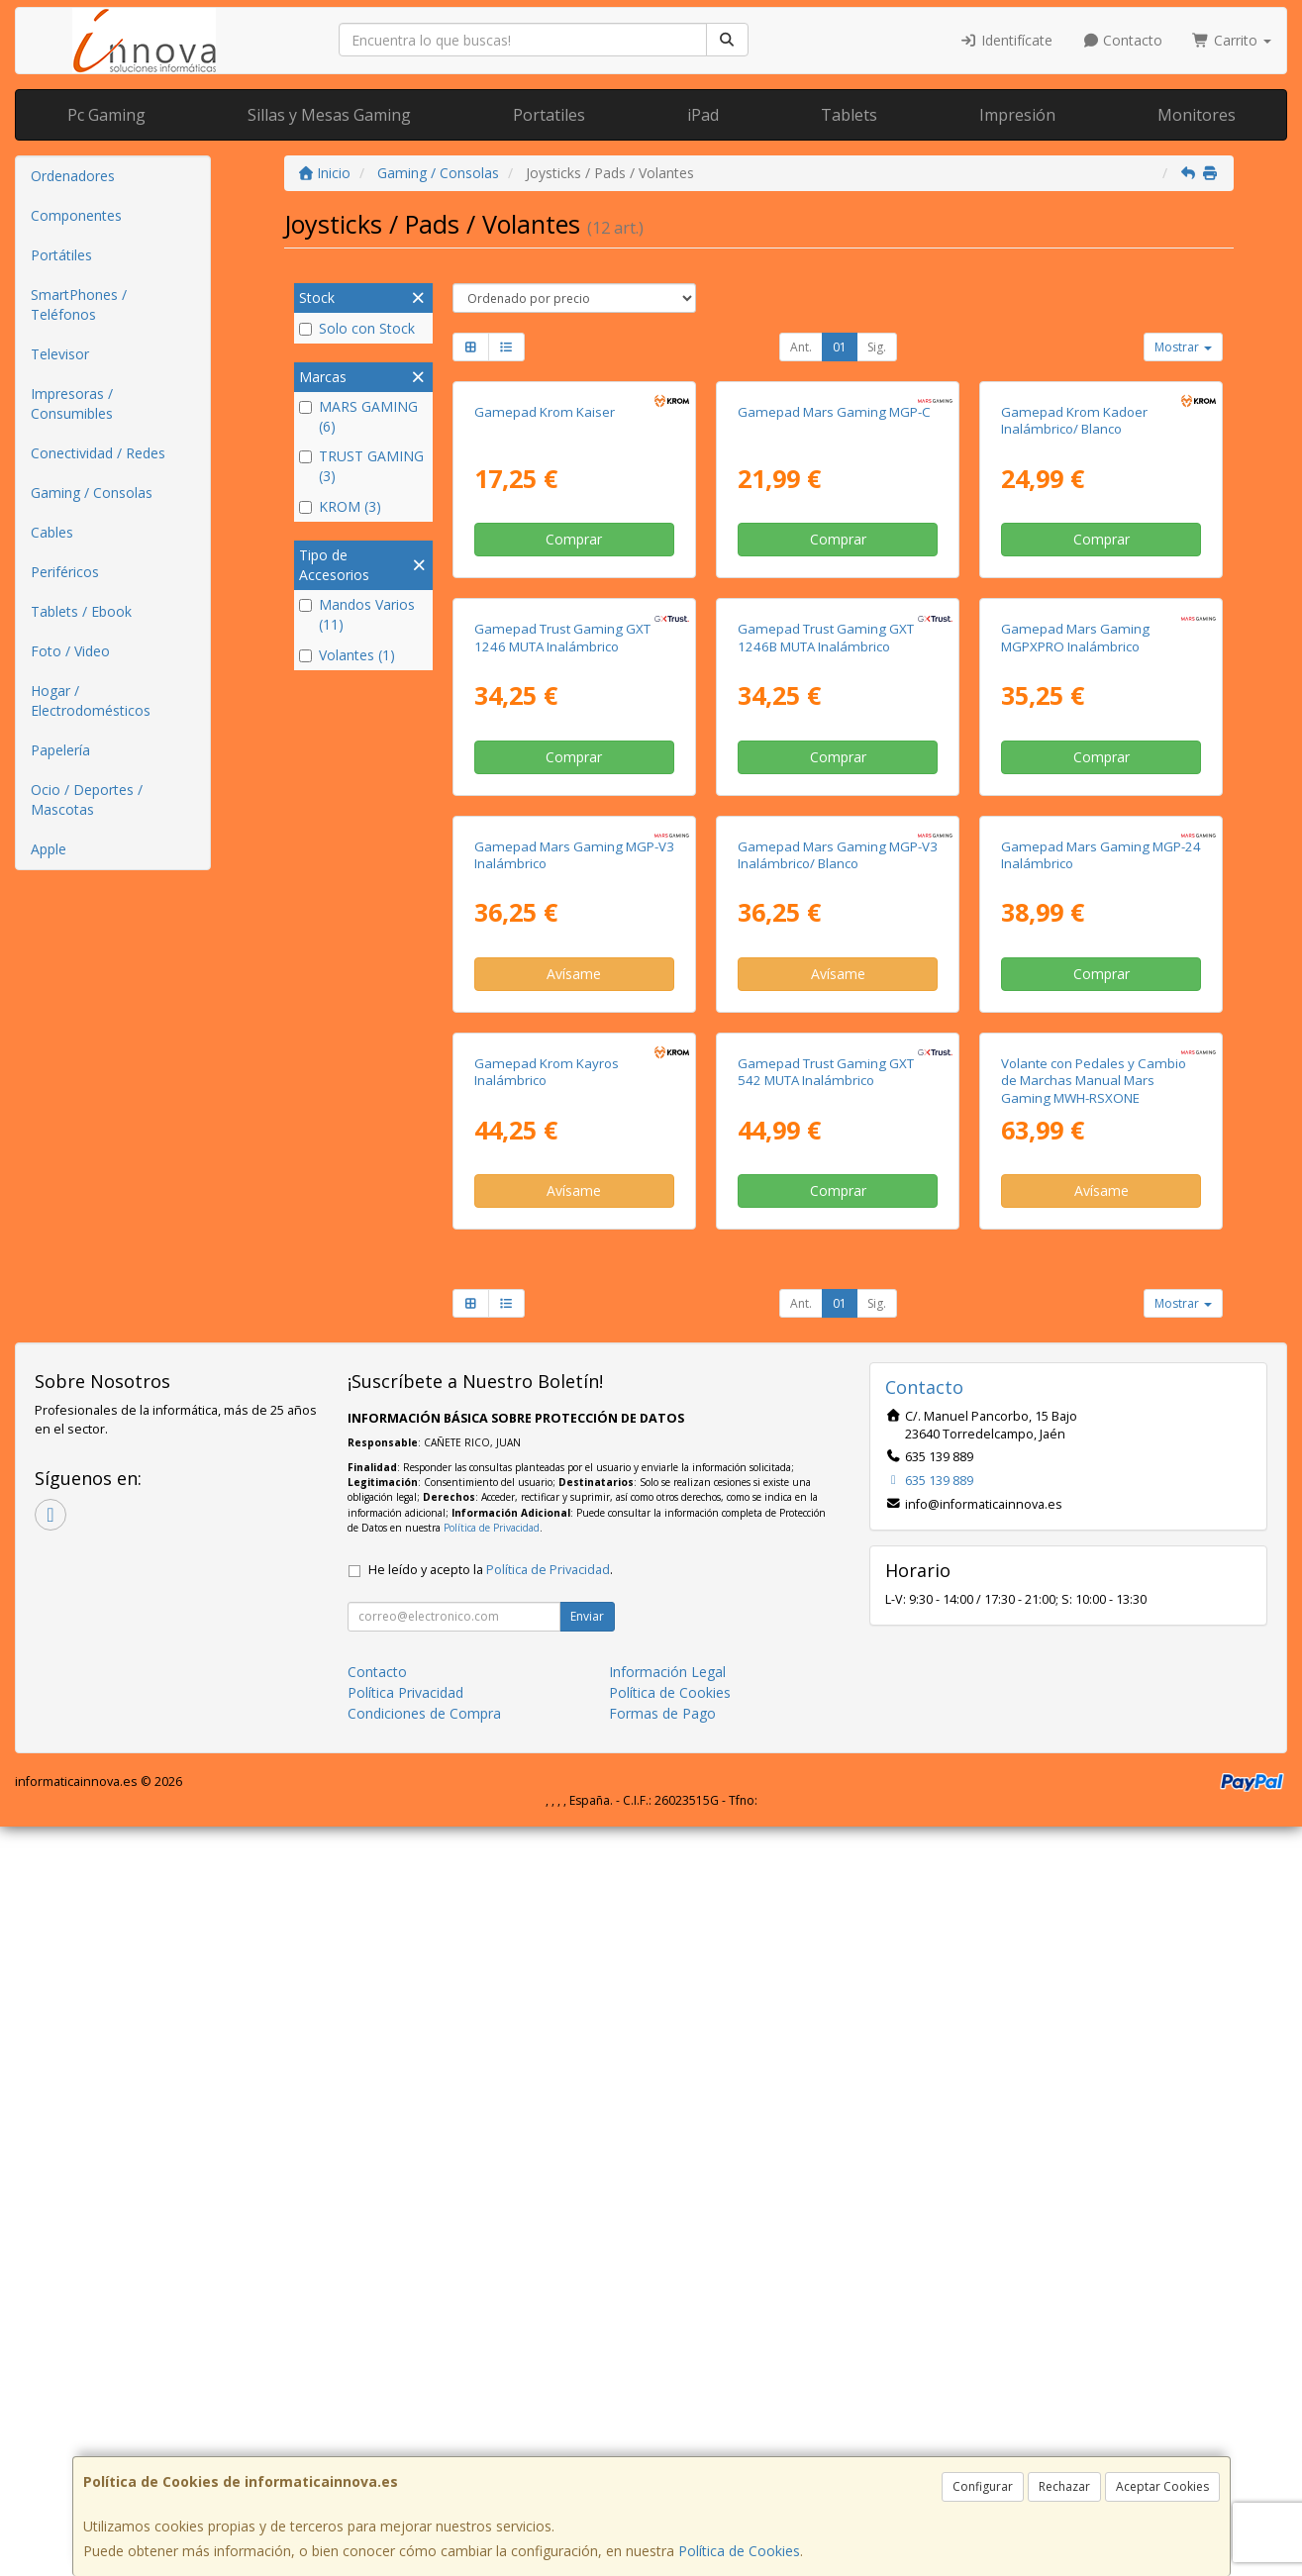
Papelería (60, 750)
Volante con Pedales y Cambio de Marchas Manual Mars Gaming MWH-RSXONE (1093, 1830)
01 (840, 347)
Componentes (76, 215)
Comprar (574, 726)
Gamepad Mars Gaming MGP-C (834, 599)
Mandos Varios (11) (357, 614)
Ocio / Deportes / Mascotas (87, 799)
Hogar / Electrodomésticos (90, 700)
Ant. (801, 347)
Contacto (1122, 40)
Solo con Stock (357, 328)
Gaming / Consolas (91, 492)
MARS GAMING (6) (358, 416)
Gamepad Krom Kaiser (544, 599)
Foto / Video (70, 651)
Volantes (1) (347, 654)
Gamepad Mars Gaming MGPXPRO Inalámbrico (1075, 1012)
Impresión (1017, 115)
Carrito (1231, 40)
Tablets (849, 115)
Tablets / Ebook (81, 611)
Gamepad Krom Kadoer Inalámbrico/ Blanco (1074, 607)
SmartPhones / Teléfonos (79, 304)
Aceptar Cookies (1162, 2486)
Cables (52, 532)
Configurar (982, 2486)
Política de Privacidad (492, 2276)
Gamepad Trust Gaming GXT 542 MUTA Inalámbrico (826, 1821)
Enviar (587, 2365)
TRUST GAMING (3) (361, 465)
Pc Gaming (106, 115)
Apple (48, 849)
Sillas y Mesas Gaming (329, 115)
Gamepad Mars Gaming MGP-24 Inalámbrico (1101, 1416)
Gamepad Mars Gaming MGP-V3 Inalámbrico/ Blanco (838, 1416)
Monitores (1196, 115)
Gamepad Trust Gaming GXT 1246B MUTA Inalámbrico (826, 1012)
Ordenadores (73, 175)
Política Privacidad (405, 2441)
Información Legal (667, 2421)
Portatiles (549, 115)
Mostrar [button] (1183, 347)
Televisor (60, 354)
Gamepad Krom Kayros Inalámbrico (546, 1821)
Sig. (876, 347)
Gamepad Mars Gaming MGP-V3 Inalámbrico (574, 1416)
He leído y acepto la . (490, 2319)
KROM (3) (340, 506)
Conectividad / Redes (98, 453)
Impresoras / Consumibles (72, 403)
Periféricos (65, 571)
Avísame (574, 1536)
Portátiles (61, 255)
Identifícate (1005, 40)
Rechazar (1064, 2486)
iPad (703, 115)
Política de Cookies (739, 2550)
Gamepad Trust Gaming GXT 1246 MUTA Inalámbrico (562, 1012)
